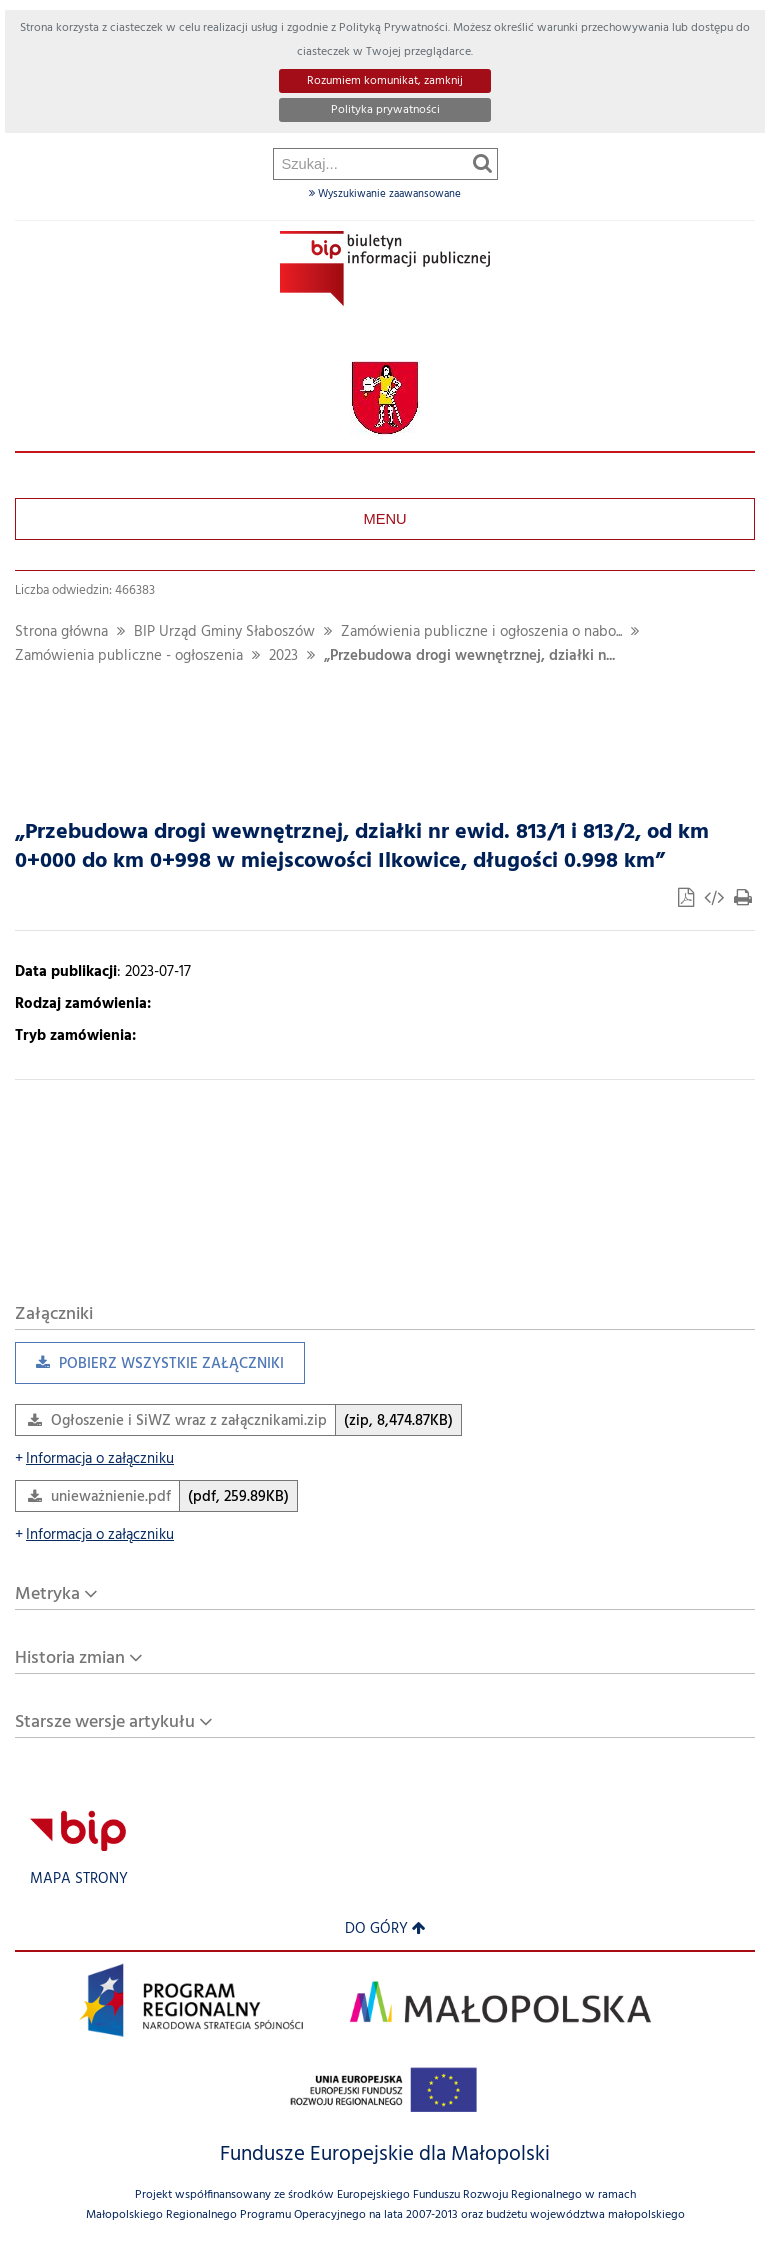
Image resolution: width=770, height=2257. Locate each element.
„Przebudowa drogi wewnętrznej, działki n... (469, 656)
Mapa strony (79, 1879)
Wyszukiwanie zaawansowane (385, 194)
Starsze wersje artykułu (105, 1722)
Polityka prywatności (385, 110)
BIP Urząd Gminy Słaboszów (224, 632)
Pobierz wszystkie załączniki (149, 1368)
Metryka (47, 1594)
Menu (384, 519)
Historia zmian (70, 1658)
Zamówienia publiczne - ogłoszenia (129, 656)
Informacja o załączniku (94, 1459)
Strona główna (61, 632)
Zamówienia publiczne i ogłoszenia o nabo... (481, 632)
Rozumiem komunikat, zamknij (385, 81)
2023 (283, 656)
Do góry (385, 1929)
